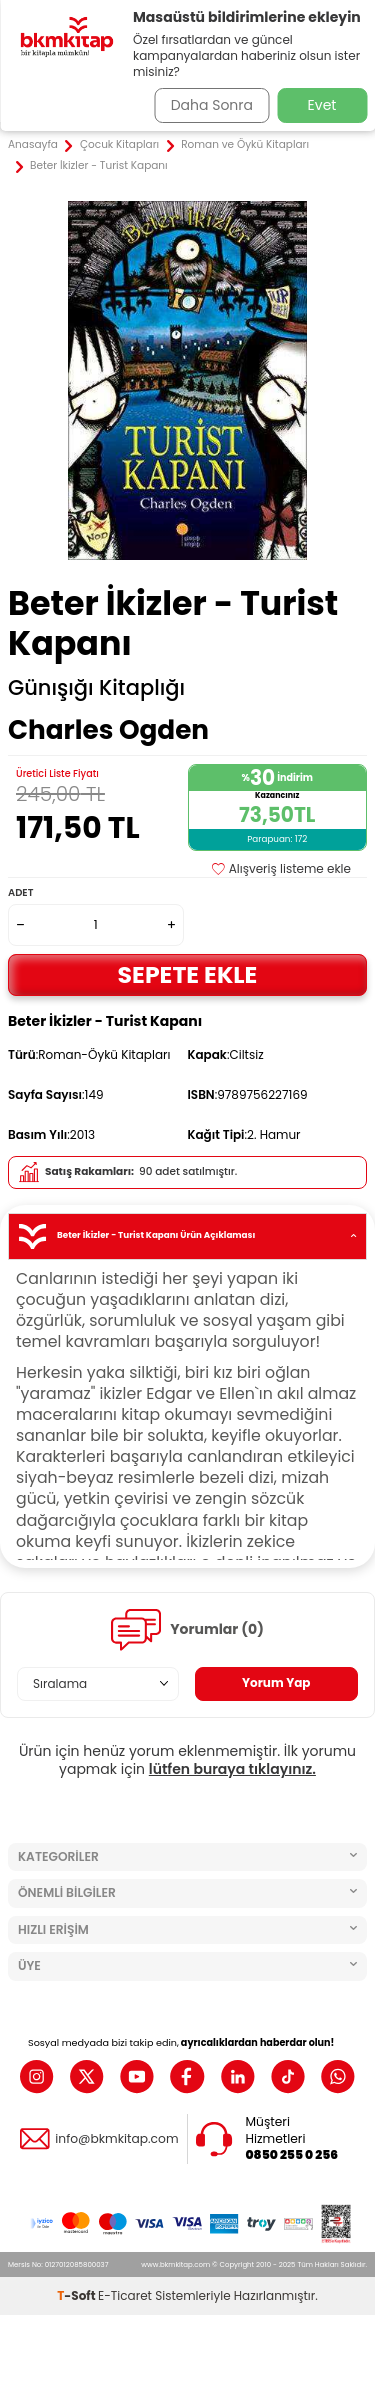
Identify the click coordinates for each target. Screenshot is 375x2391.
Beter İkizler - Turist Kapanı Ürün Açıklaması (187, 1236)
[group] (187, 380)
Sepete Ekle (188, 974)
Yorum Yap (276, 1682)
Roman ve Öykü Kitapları (245, 145)
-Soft (77, 2295)
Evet (322, 105)
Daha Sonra (212, 105)
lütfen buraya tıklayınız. (232, 1769)
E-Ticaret (125, 2295)
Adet (20, 892)
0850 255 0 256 (292, 2155)
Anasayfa (33, 145)
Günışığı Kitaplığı (96, 688)
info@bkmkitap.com (116, 2139)
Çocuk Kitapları (119, 145)
